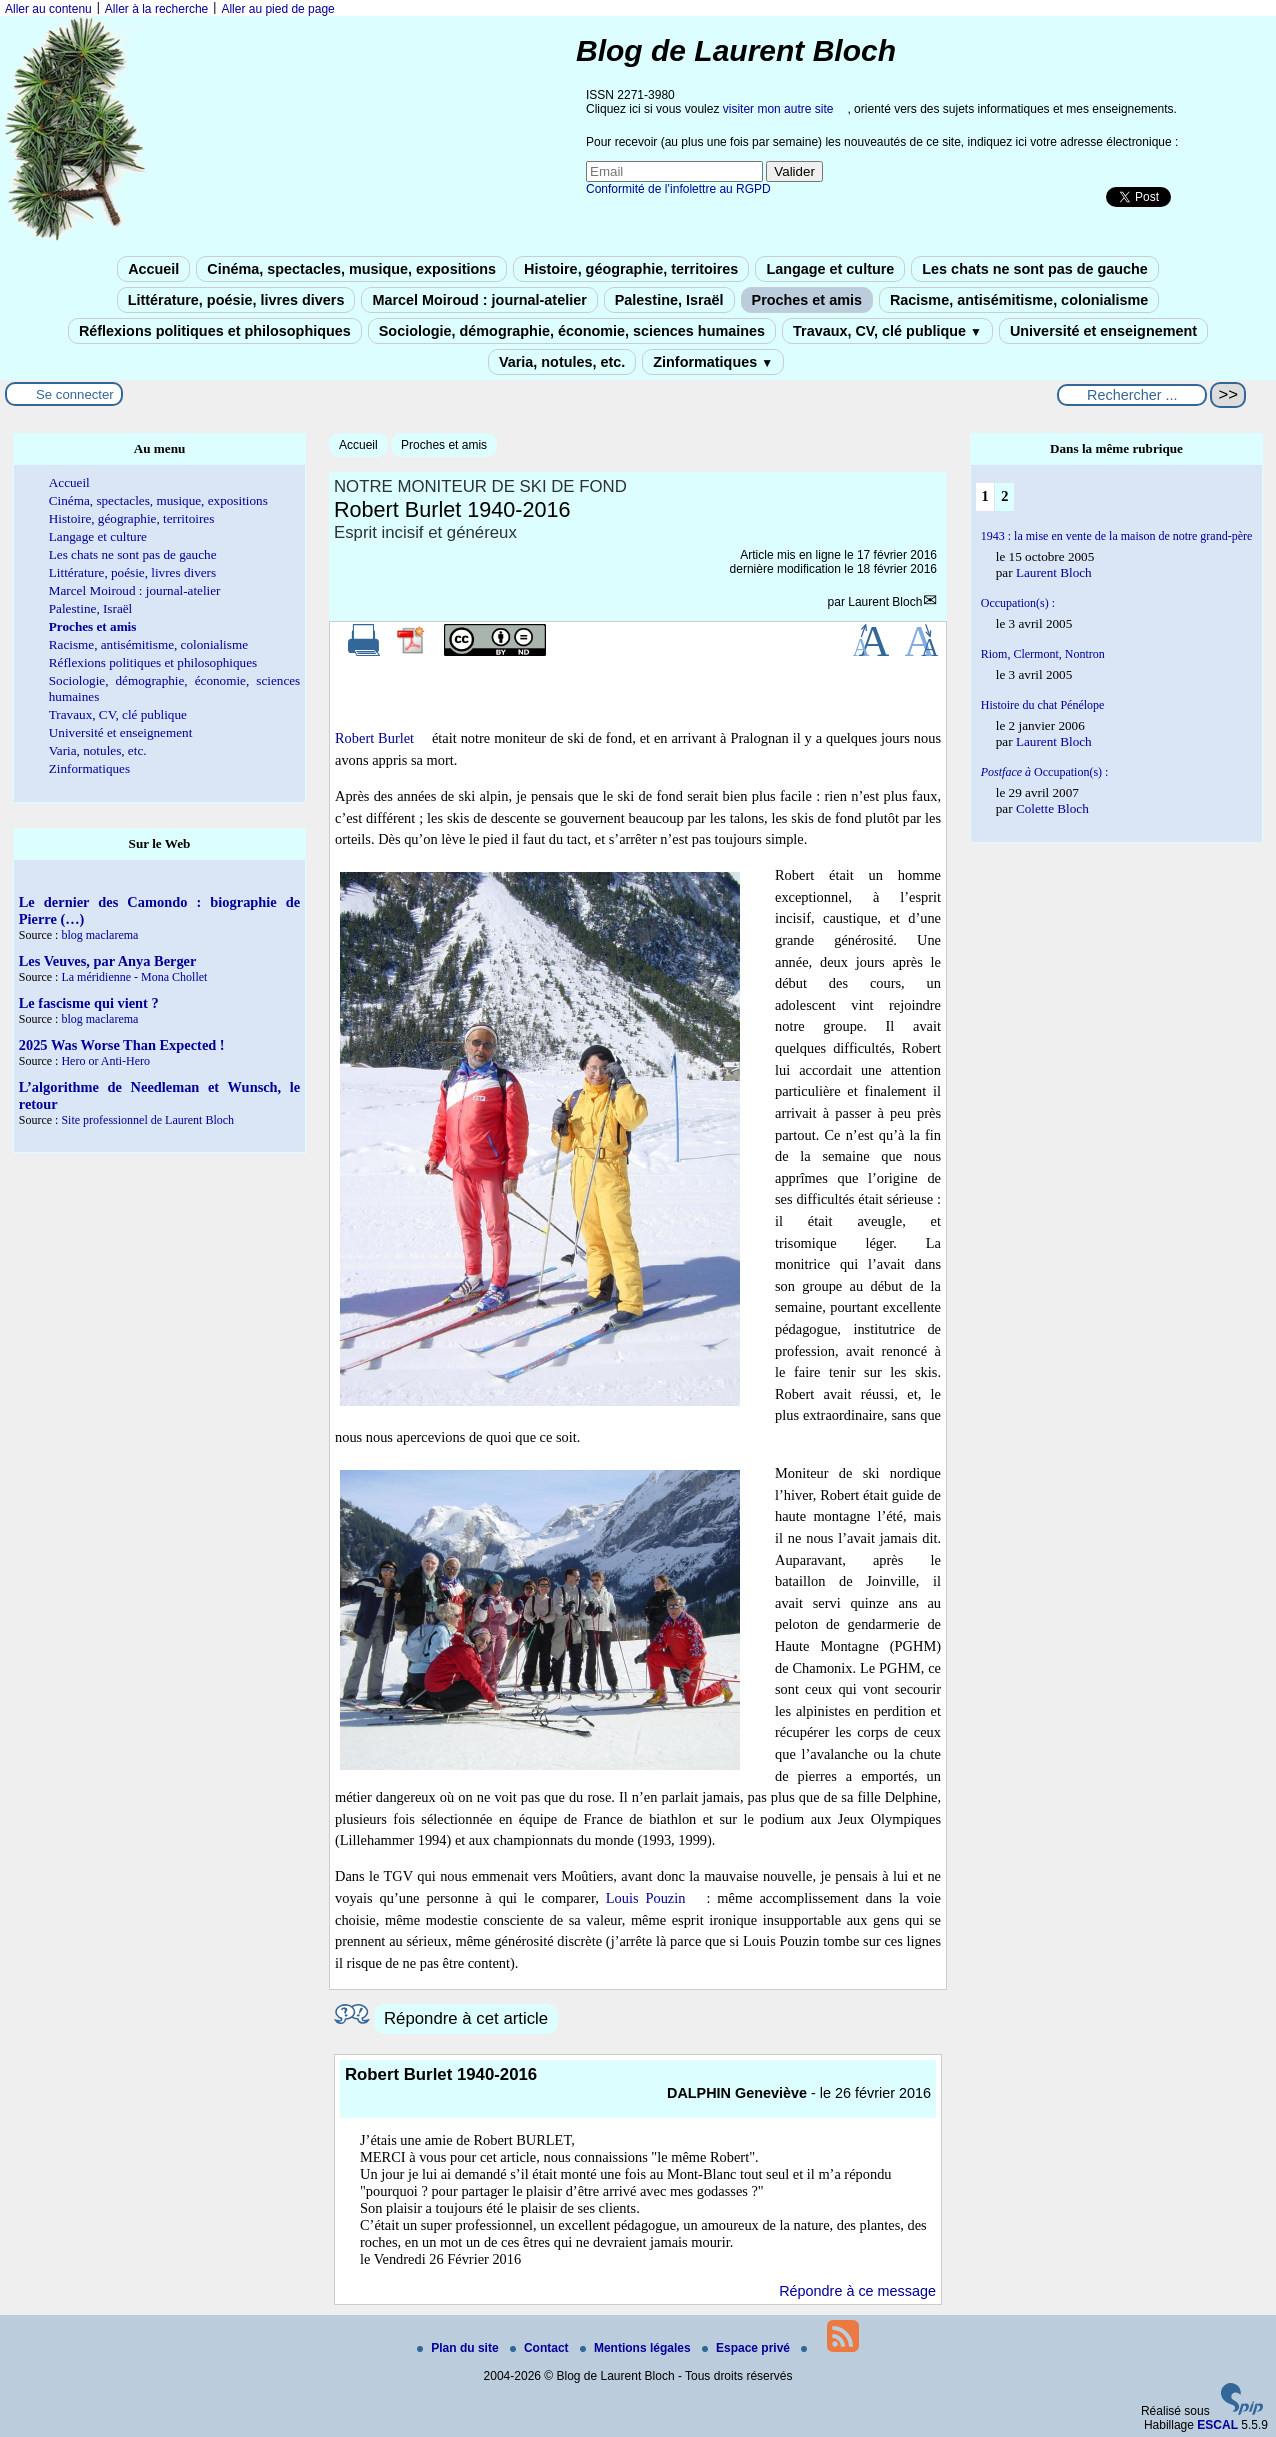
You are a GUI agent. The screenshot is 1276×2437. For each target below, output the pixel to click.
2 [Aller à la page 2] (1004, 496)
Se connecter (75, 394)
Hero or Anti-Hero (105, 1061)
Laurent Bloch (885, 602)
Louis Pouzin (646, 1898)
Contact (541, 2348)
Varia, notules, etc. (562, 362)
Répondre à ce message (857, 2291)
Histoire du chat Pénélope (1043, 705)
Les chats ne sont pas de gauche (1035, 269)
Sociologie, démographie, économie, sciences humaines (572, 331)
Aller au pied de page (277, 9)
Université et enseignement (1103, 331)
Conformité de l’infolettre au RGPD (678, 189)
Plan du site (459, 2348)
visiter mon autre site (778, 109)
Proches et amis (807, 300)
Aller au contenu (48, 9)
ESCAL (1217, 2425)
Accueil (153, 269)
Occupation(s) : (1018, 603)
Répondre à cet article (466, 2018)
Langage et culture (830, 269)
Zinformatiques (713, 362)
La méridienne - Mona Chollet (134, 977)
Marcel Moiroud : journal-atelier (479, 300)
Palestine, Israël (669, 300)
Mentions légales (637, 2348)
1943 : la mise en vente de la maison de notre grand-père (1117, 536)
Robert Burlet (374, 738)
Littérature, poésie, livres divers (236, 300)
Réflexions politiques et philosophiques (215, 331)
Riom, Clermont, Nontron (1043, 654)
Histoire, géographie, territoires (631, 269)
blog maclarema (99, 935)
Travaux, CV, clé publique (887, 331)
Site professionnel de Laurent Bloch (147, 1120)
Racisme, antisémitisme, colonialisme (1019, 300)
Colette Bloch (1052, 808)
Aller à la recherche (156, 9)
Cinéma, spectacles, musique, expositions (351, 269)
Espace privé (747, 2348)
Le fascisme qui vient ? (89, 1003)
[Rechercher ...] (1132, 395)
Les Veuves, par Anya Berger (108, 961)
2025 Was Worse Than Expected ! (122, 1045)
